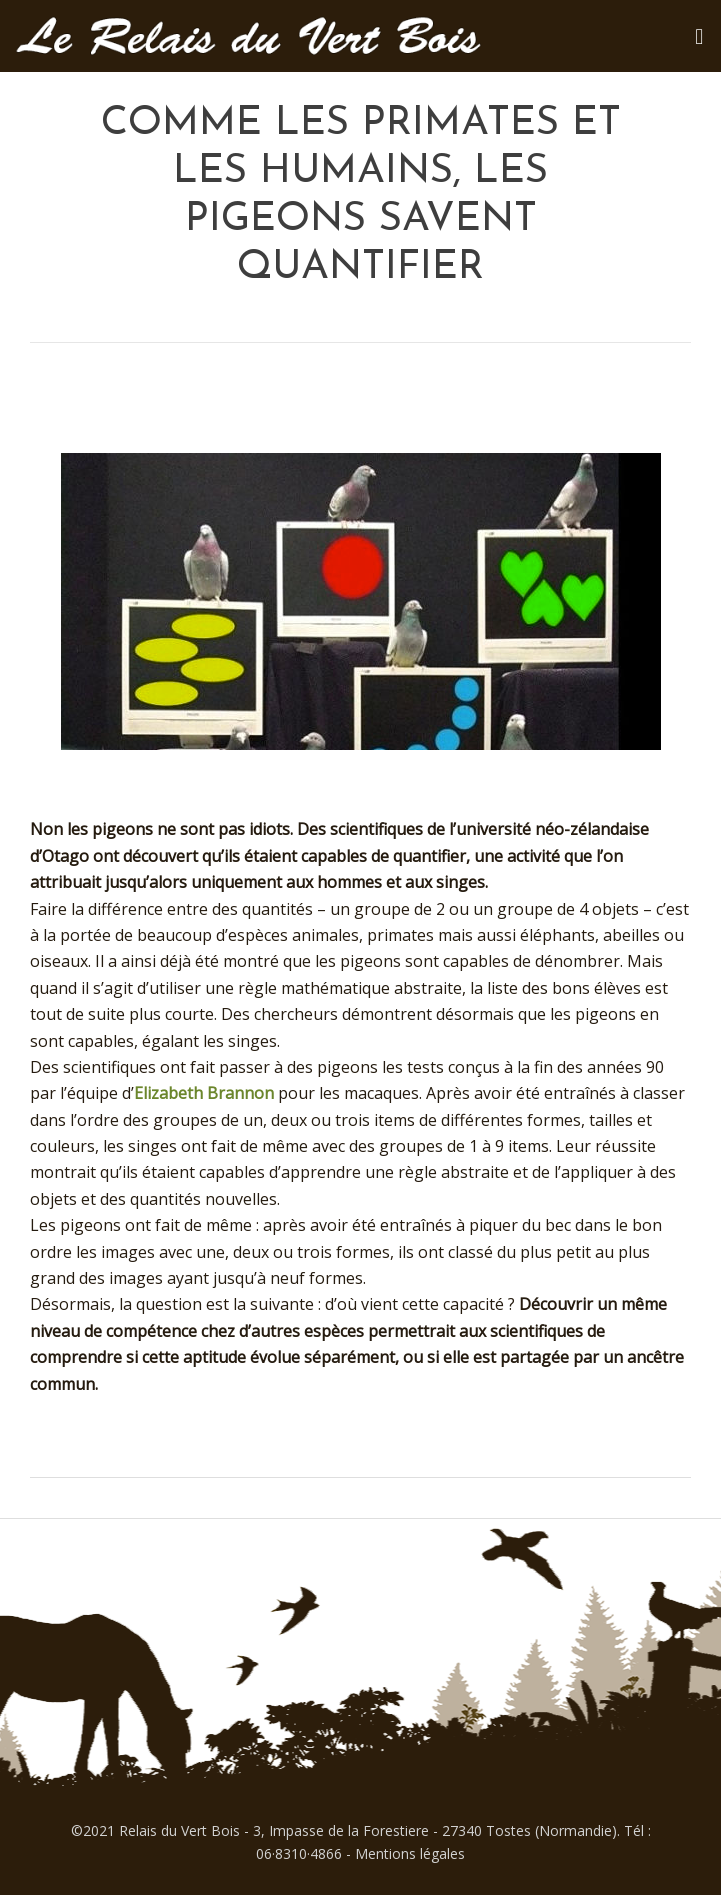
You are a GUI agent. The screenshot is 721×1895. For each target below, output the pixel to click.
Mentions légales (410, 1853)
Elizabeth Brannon (204, 1093)
